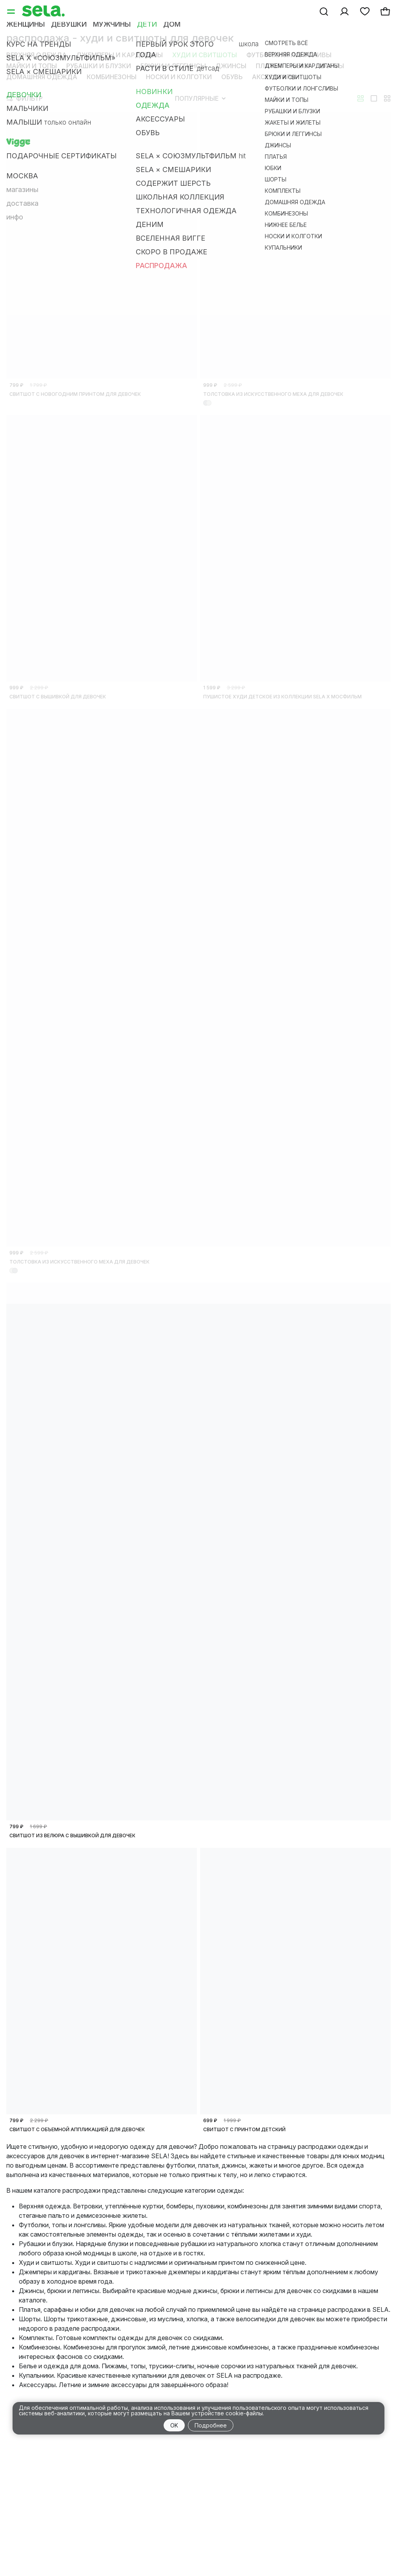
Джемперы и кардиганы (119, 55)
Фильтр (25, 98)
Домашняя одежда (41, 77)
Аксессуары (274, 77)
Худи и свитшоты (204, 55)
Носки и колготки (179, 77)
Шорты (331, 66)
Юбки (300, 66)
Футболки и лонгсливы (288, 55)
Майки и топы (31, 66)
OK (174, 2425)
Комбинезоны (112, 77)
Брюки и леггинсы (173, 66)
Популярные (200, 98)
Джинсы (230, 66)
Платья (268, 66)
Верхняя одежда (36, 55)
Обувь (231, 77)
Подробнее (211, 2425)
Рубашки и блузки (98, 66)
